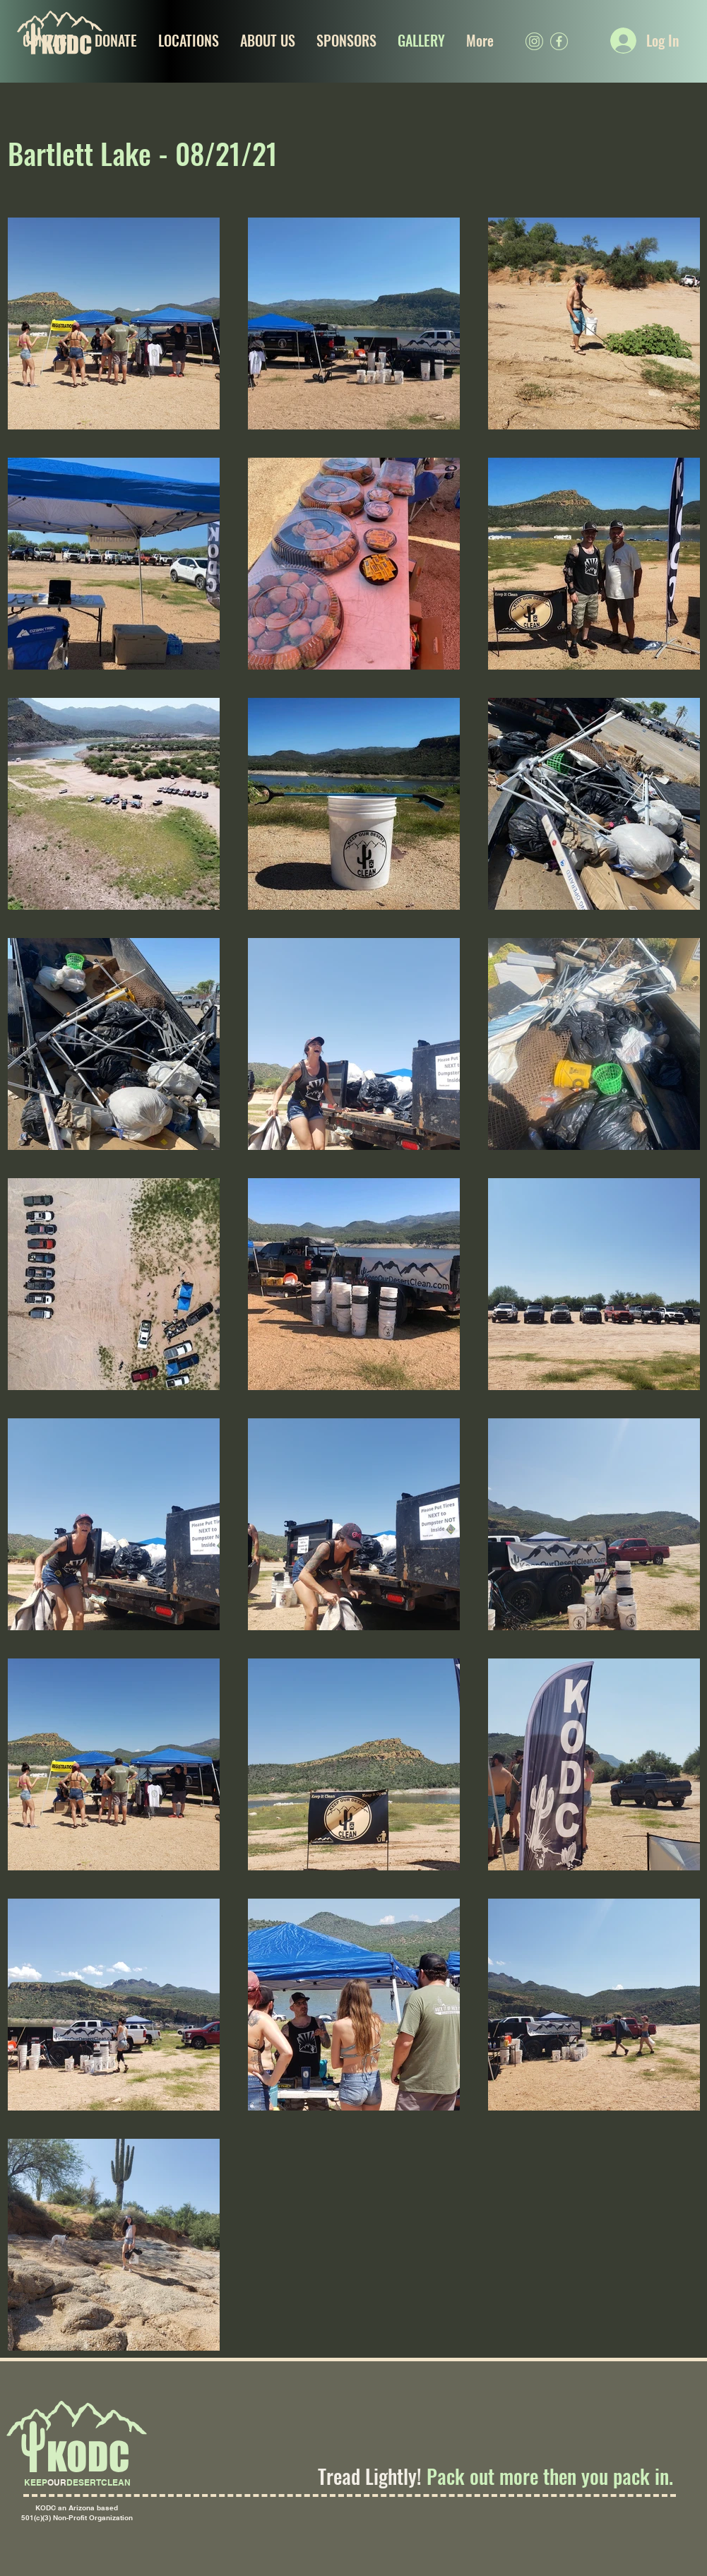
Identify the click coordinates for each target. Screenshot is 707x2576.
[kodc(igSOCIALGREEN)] (534, 41)
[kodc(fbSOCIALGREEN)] (559, 41)
